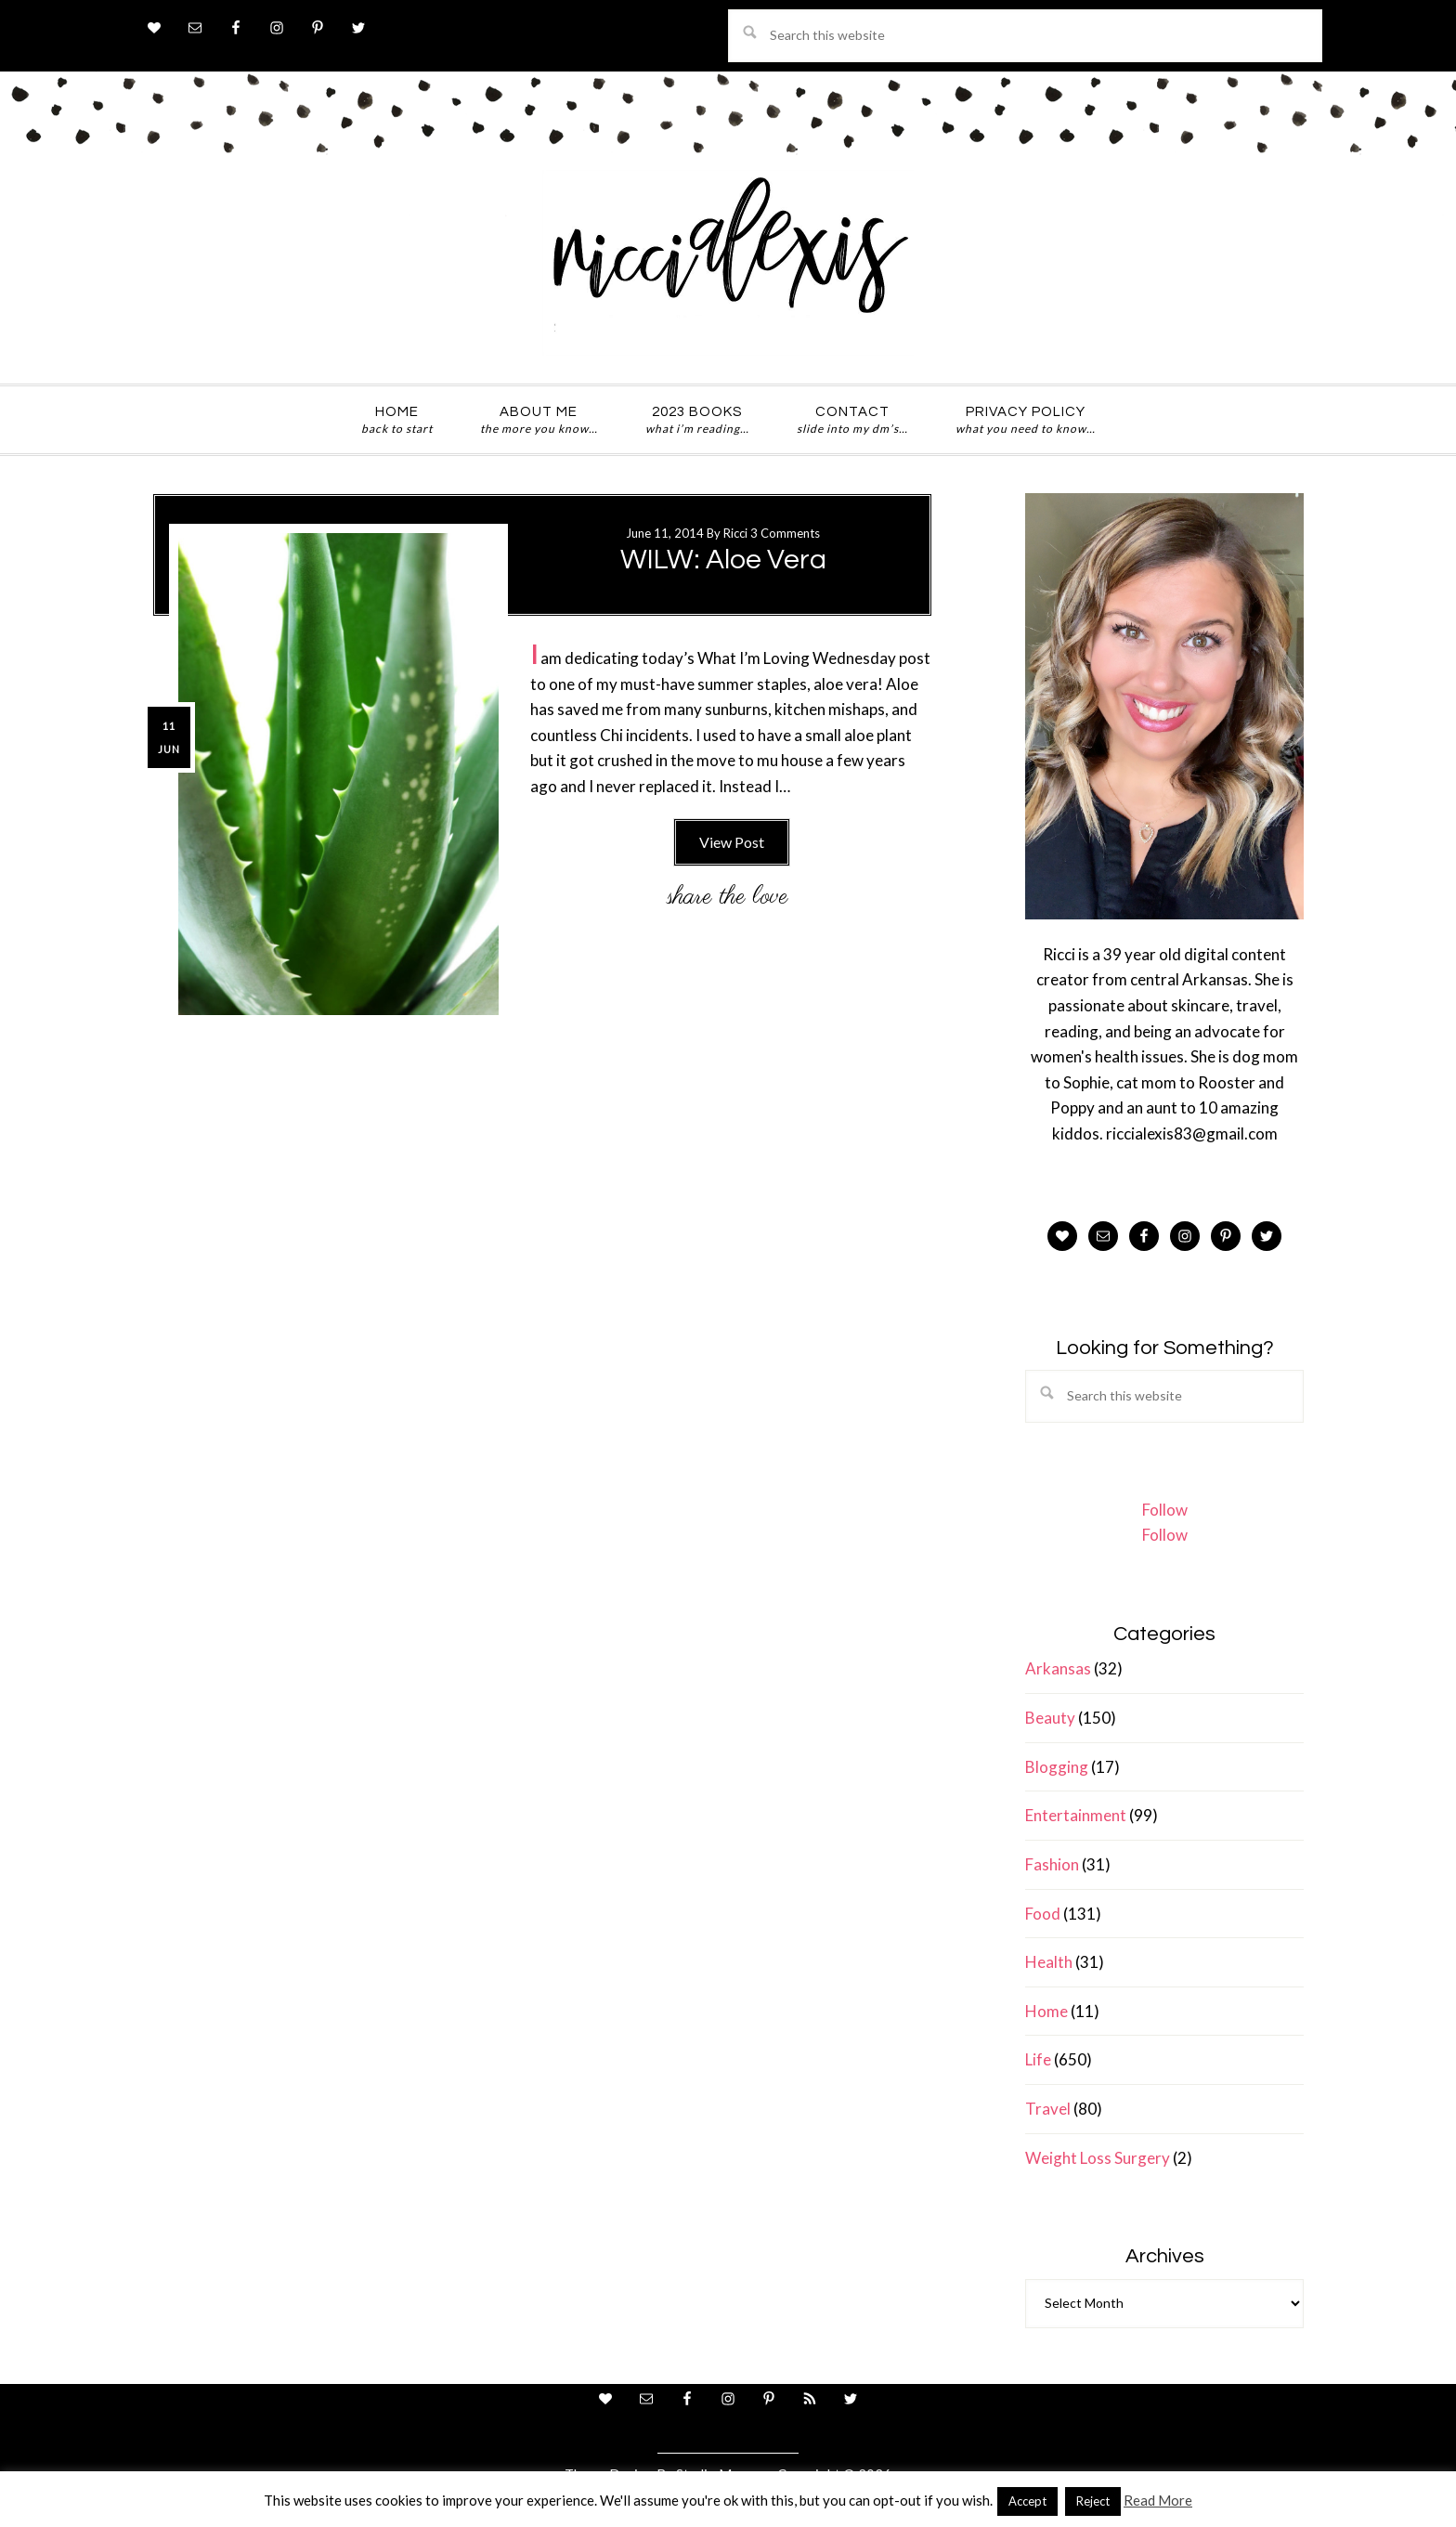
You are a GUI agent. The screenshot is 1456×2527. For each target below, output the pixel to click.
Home (1046, 2011)
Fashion (1052, 1864)
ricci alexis (728, 263)
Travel (1048, 2108)
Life (1038, 2059)
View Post (731, 842)
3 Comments (785, 533)
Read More (1158, 2500)
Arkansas (1058, 1668)
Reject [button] (1093, 2501)
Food (1042, 1913)
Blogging (1056, 1767)
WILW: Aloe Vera (723, 559)
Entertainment (1075, 1815)
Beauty (1050, 1717)
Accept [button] (1027, 2501)
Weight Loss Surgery (1097, 2158)
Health (1048, 1962)
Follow (1165, 1509)
